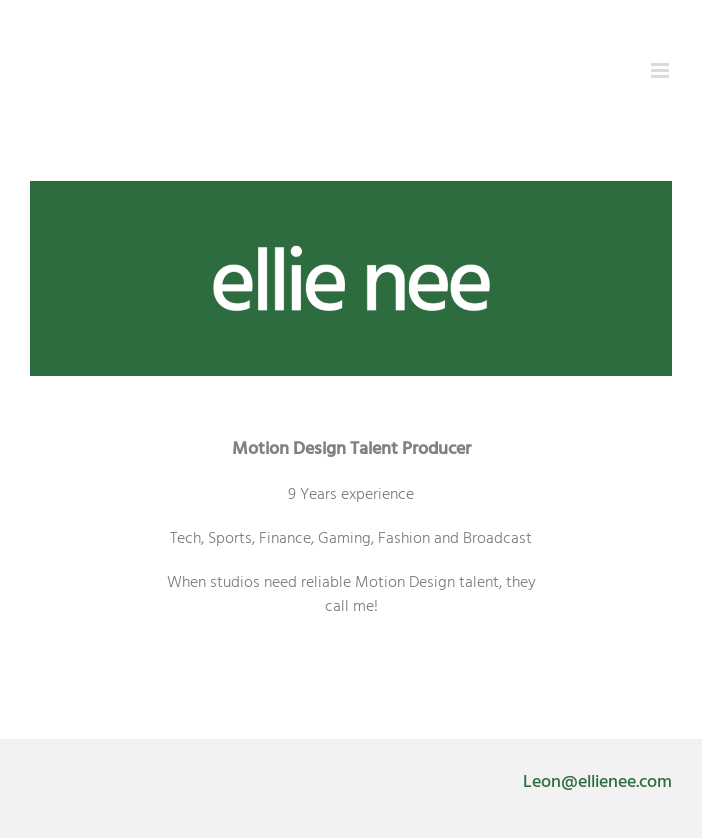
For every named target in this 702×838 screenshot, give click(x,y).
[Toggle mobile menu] (661, 70)
